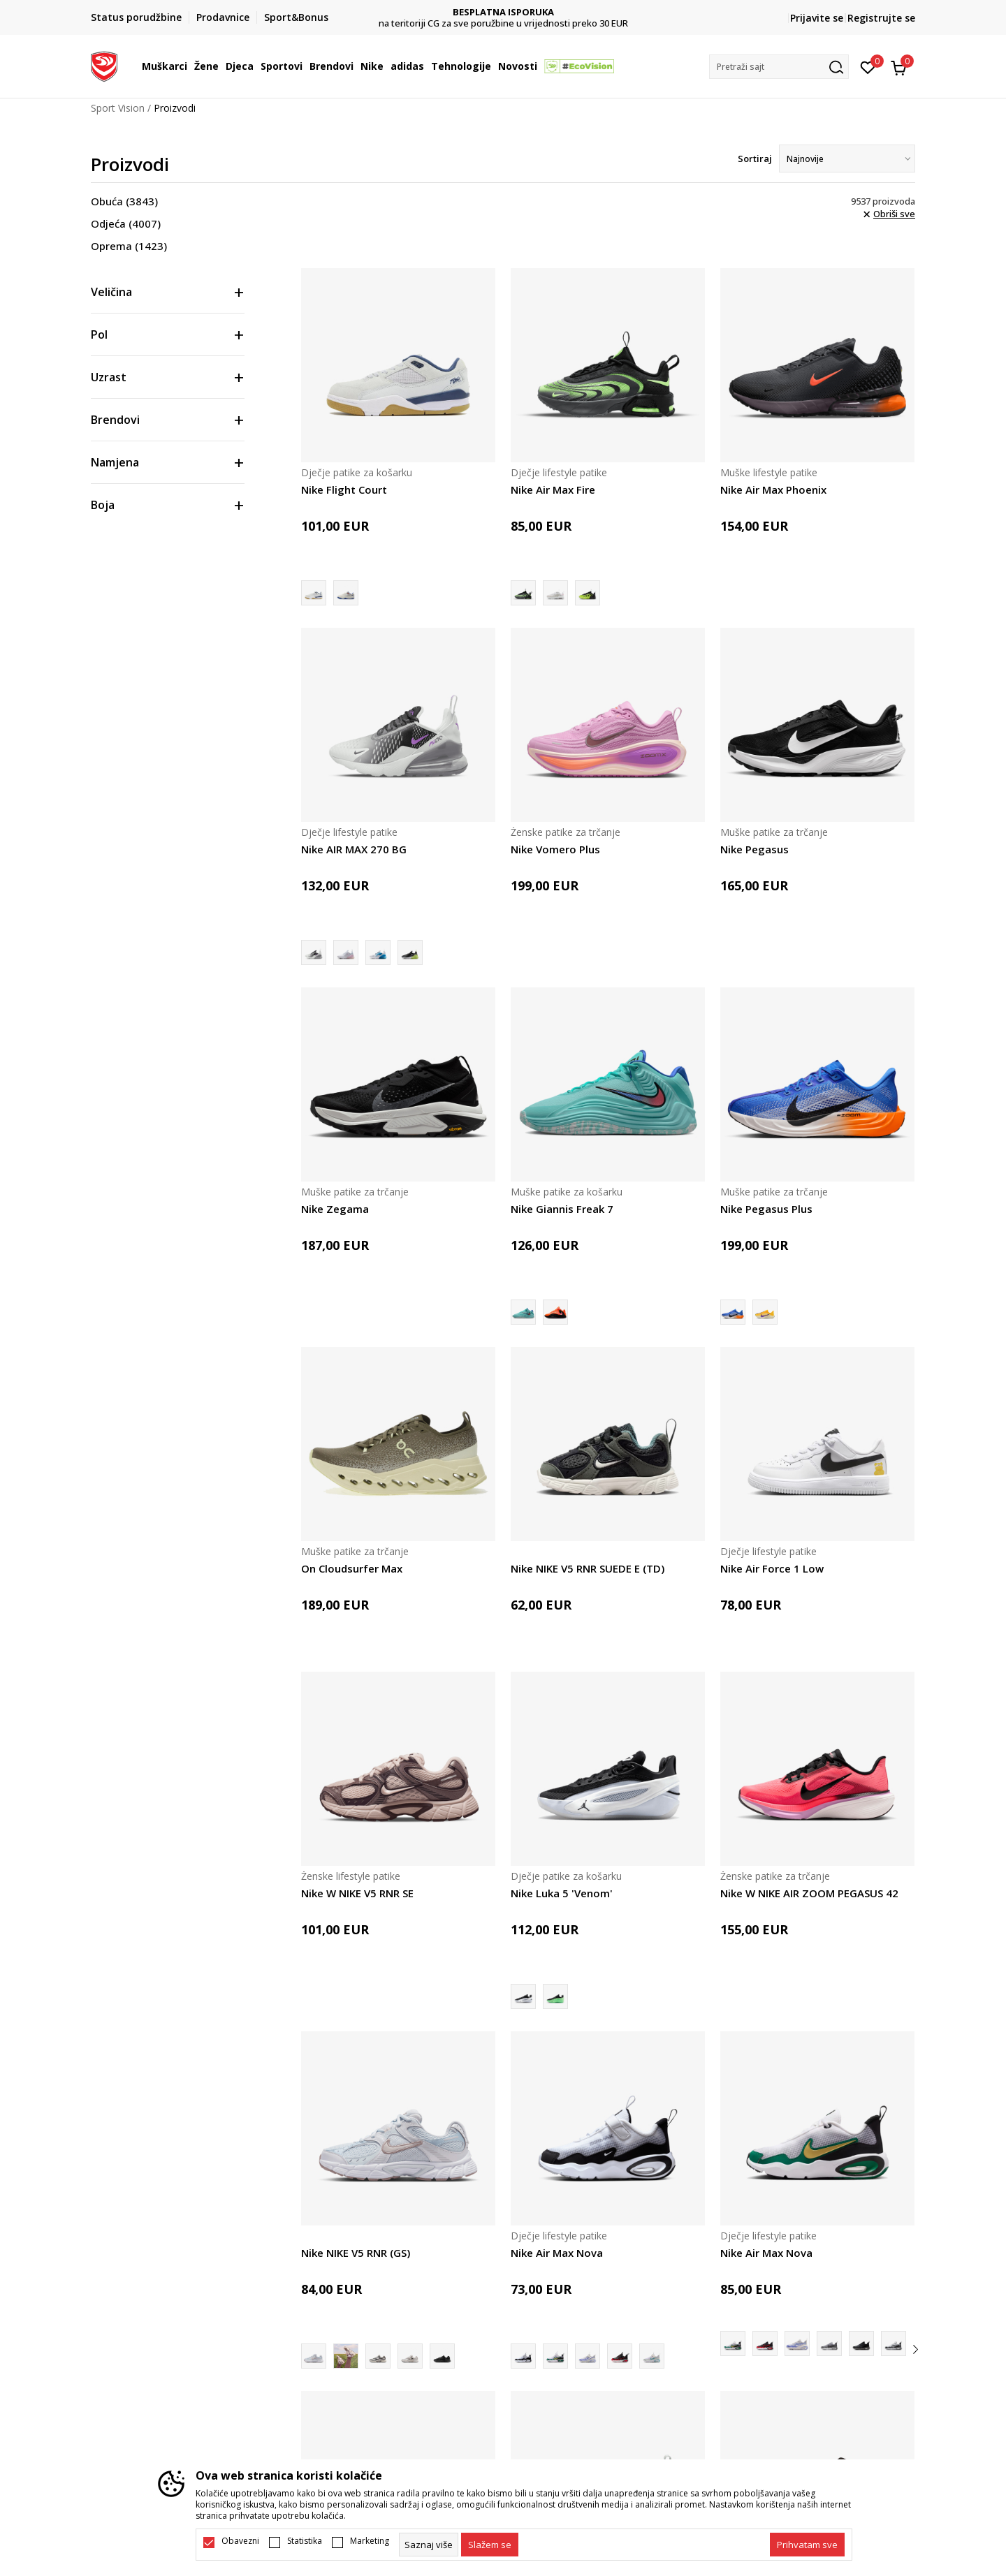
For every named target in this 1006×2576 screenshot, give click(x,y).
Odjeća (126, 223)
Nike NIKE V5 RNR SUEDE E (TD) (587, 1568)
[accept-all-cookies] (807, 2544)
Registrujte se (881, 17)
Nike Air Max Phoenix (773, 489)
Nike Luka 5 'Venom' (562, 1893)
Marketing (369, 2541)
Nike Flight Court (344, 489)
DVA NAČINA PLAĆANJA (503, 12)
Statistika (304, 2541)
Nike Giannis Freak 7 (562, 1209)
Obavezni (240, 2541)
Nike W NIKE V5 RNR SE (357, 1893)
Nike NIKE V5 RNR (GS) (355, 2253)
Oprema (129, 246)
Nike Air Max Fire (553, 489)
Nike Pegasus (754, 849)
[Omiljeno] (868, 66)
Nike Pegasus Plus (766, 1209)
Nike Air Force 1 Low (772, 1568)
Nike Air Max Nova (557, 2253)
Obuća (124, 201)
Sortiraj (755, 158)
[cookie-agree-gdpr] (489, 2544)
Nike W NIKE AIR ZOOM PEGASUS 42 (809, 1893)
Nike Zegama (335, 1209)
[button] (779, 66)
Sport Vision (118, 108)
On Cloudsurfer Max (351, 1568)
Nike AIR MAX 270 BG (354, 849)
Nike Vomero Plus (555, 849)
